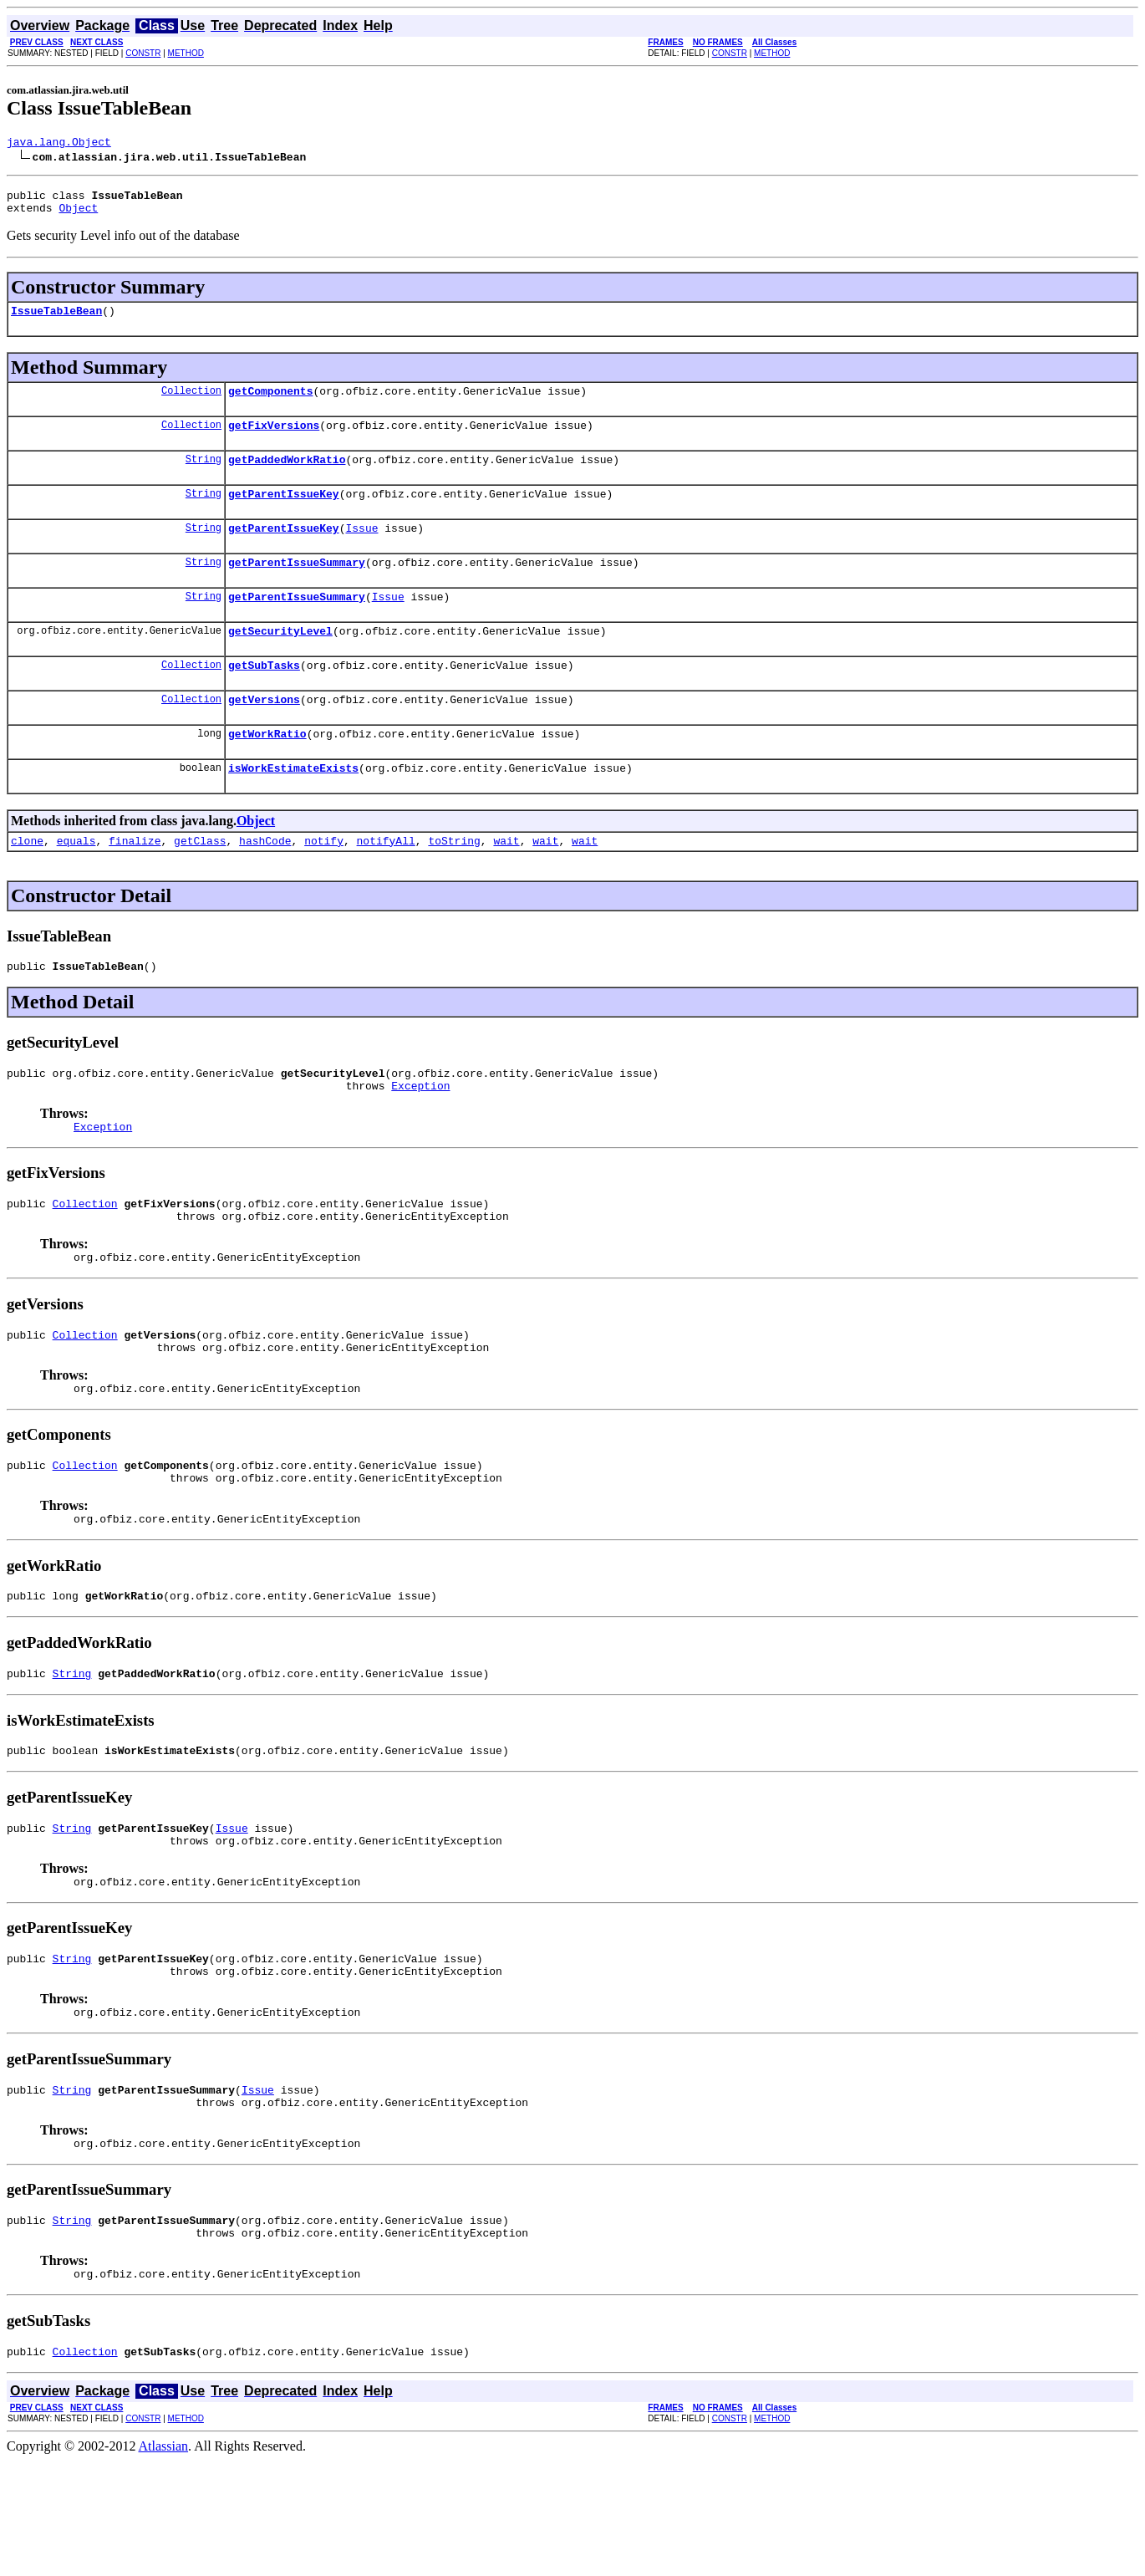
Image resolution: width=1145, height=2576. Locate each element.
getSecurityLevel (280, 660)
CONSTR (142, 53)
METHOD (186, 53)
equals (76, 882)
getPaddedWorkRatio (286, 476)
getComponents (270, 403)
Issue (361, 550)
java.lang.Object (59, 143)
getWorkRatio (267, 770)
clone (27, 882)
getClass (200, 882)
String (203, 476)
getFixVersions (273, 439)
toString (454, 882)
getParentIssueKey (283, 513)
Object (78, 214)
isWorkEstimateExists (293, 807)
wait (506, 882)
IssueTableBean (56, 320)
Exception (420, 1135)
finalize (134, 882)
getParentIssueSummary (296, 586)
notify (324, 882)
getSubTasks (264, 697)
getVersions (264, 734)
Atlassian (164, 2561)
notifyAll (386, 882)
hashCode (265, 882)
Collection (191, 402)
